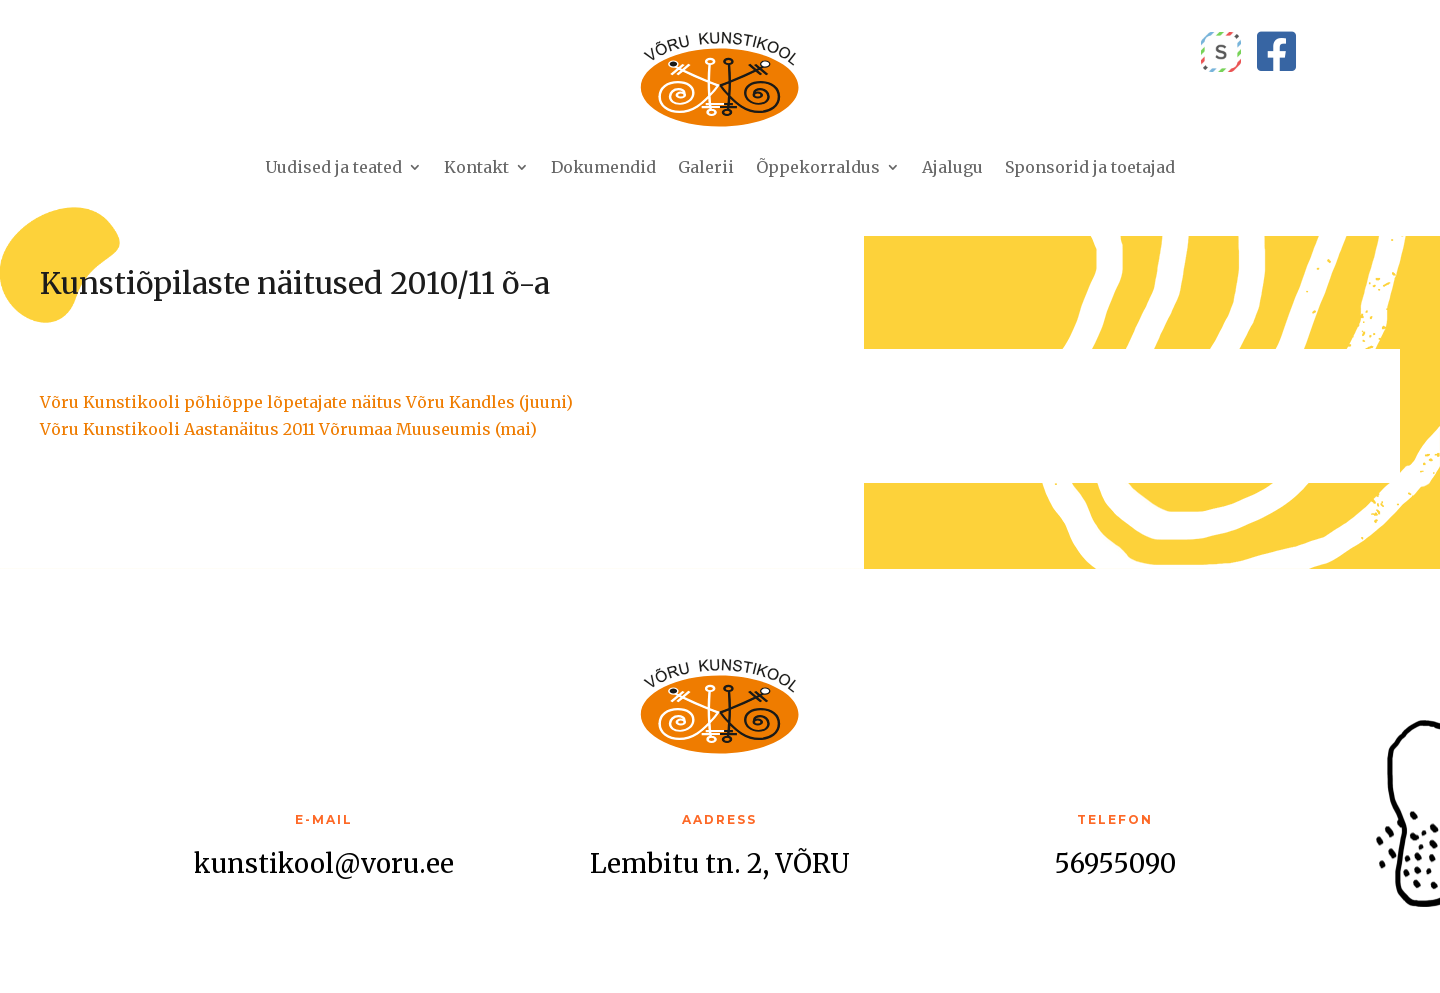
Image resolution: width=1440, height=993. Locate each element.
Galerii (706, 167)
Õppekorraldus (818, 167)
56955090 (1115, 863)
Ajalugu (952, 167)
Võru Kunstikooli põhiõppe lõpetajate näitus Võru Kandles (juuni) (306, 402)
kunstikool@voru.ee (324, 863)
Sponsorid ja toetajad (1090, 167)
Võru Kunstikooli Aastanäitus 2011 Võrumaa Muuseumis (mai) (288, 429)
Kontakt (476, 167)
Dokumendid (603, 167)
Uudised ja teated (333, 167)
